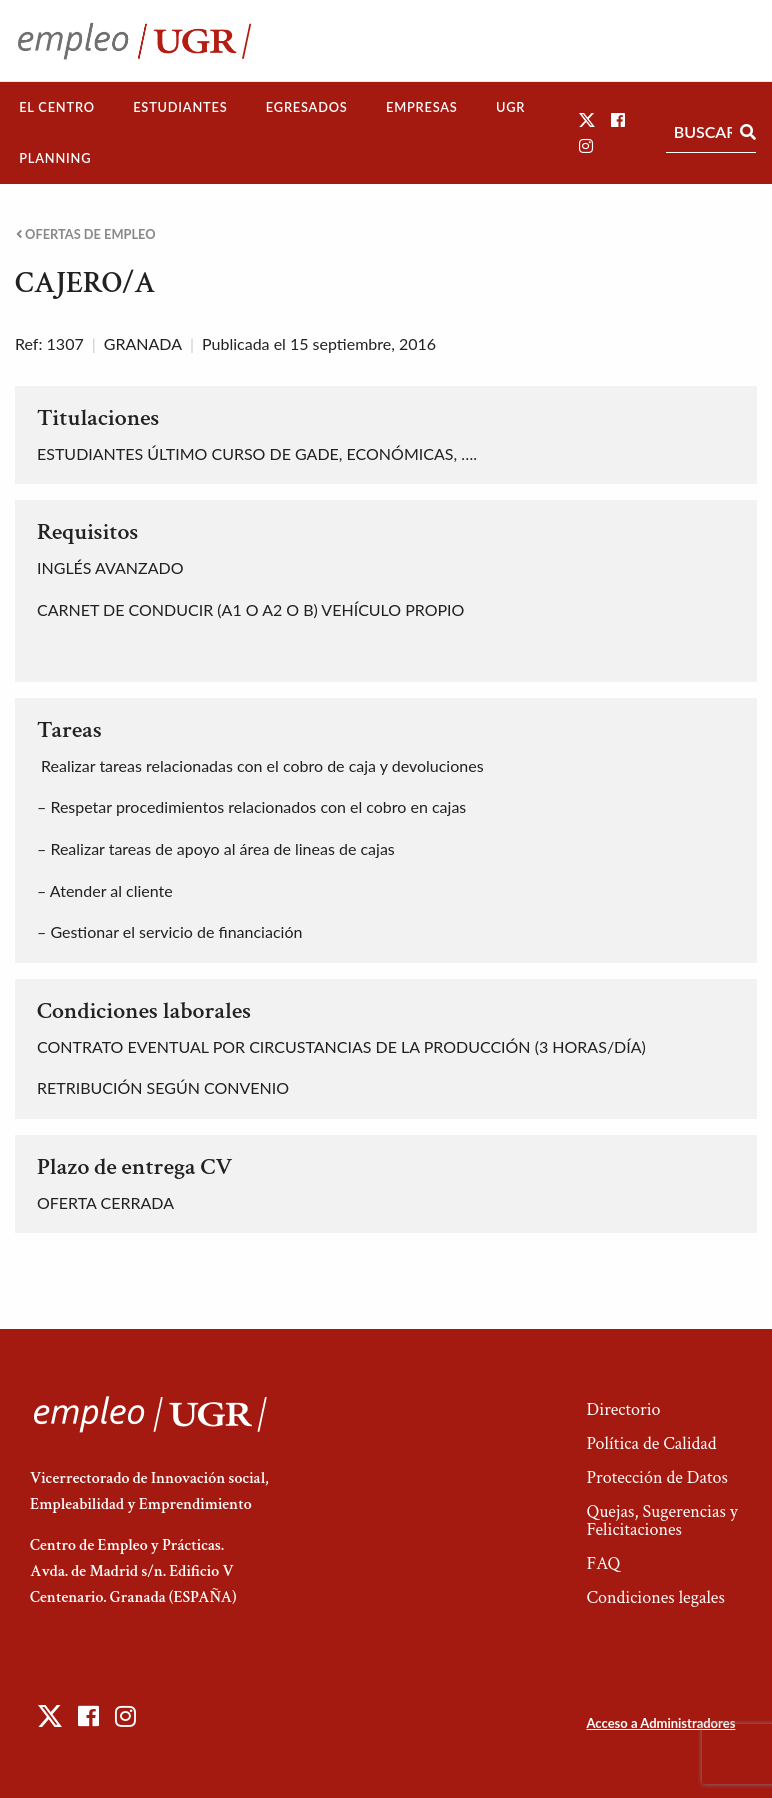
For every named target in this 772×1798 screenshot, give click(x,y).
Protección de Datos (656, 1477)
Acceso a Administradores (660, 1723)
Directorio (623, 1409)
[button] (587, 119)
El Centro (57, 107)
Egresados (307, 107)
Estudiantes (180, 107)
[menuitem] (57, 107)
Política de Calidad (651, 1443)
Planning (55, 158)
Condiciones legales (655, 1597)
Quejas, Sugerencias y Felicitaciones (661, 1520)
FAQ (603, 1563)
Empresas (422, 107)
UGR (510, 107)
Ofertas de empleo (86, 234)
